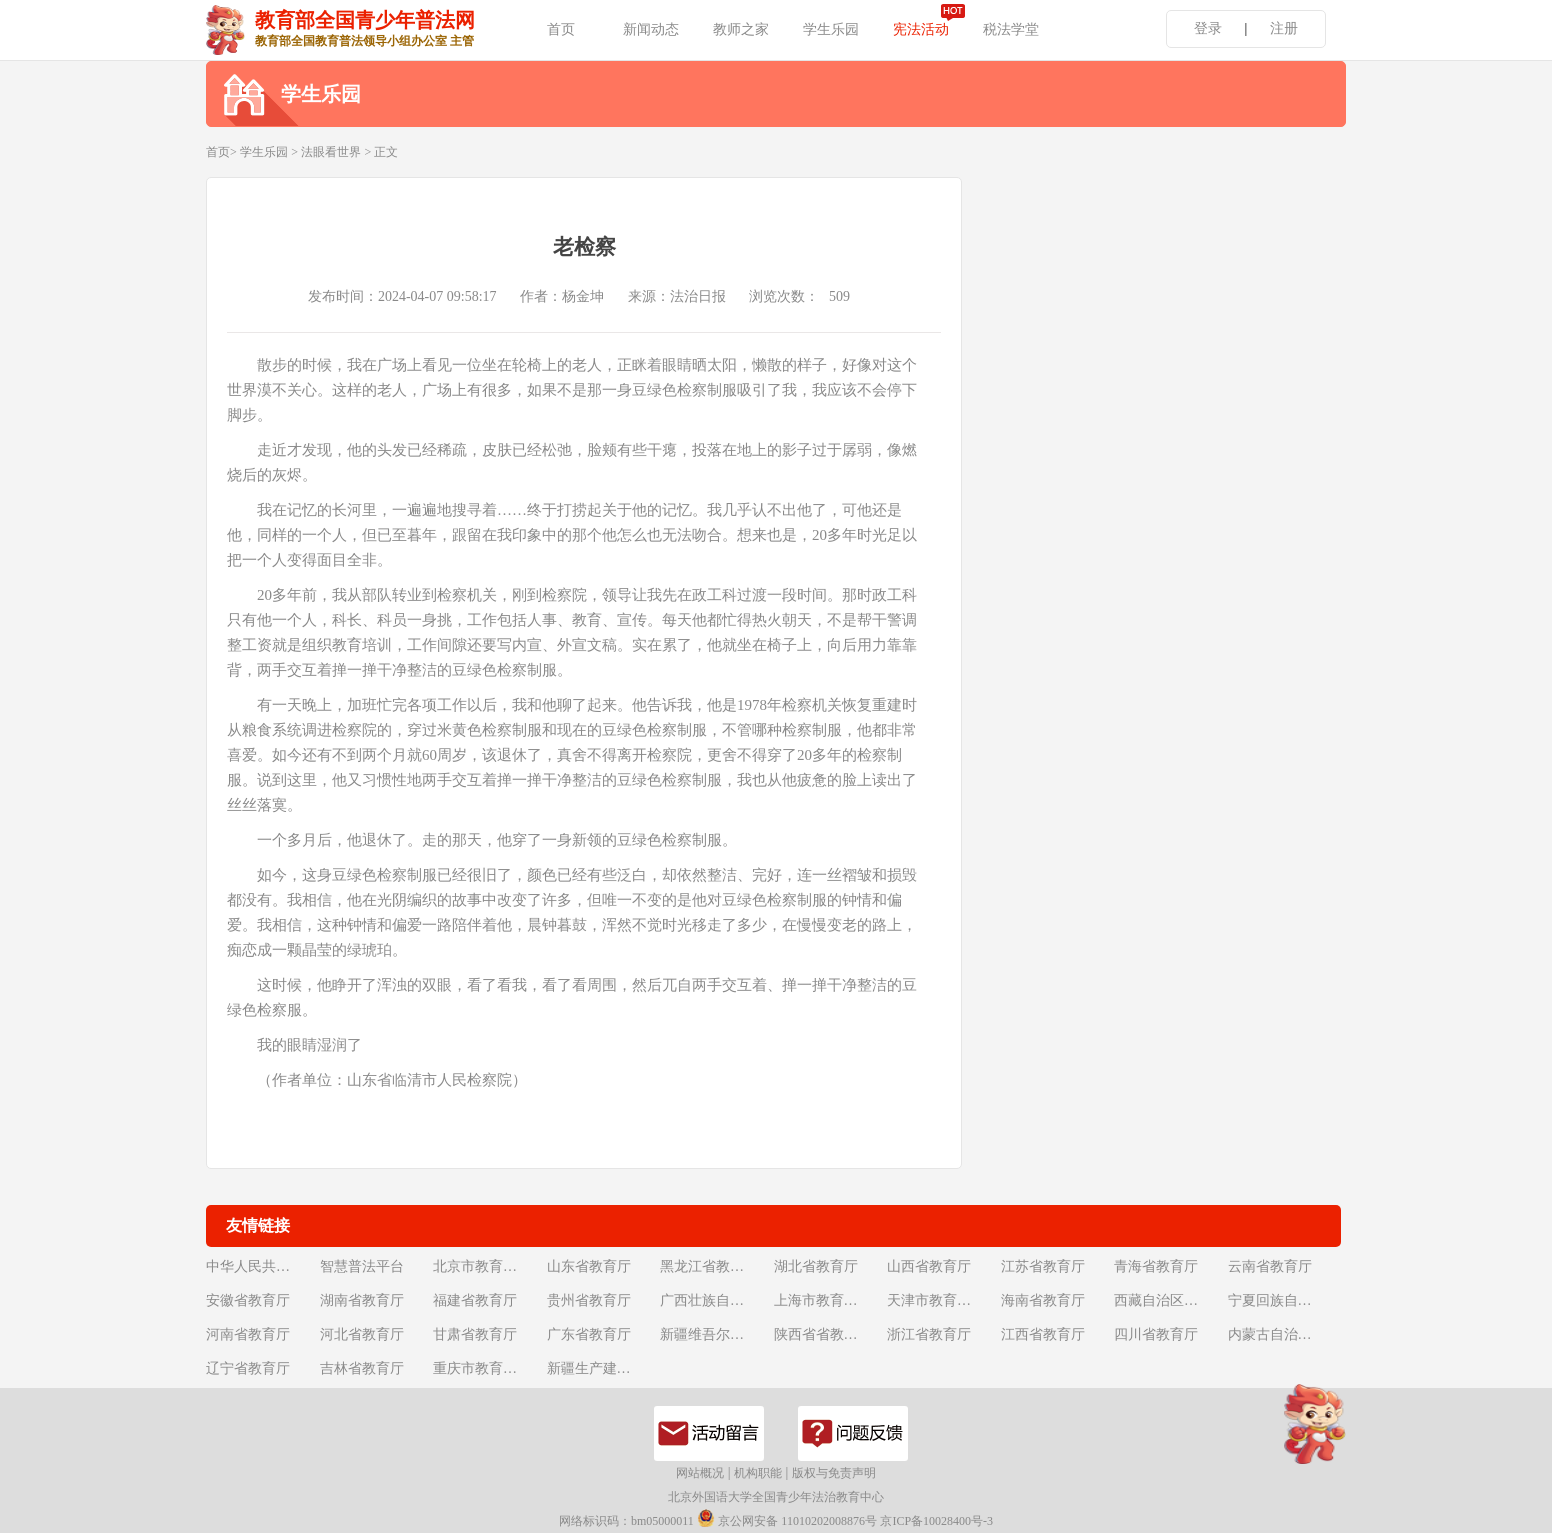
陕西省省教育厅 (823, 1334)
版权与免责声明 (834, 1473)
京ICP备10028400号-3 (936, 1521)
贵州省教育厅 (589, 1300)
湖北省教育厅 (816, 1266)
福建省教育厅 (475, 1300)
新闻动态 (651, 29)
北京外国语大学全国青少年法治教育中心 (776, 1497)
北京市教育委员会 (488, 1266)
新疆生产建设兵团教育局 (602, 1368)
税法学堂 (1011, 29)
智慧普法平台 (362, 1266)
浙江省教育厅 (929, 1334)
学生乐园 (831, 29)
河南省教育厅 (248, 1334)
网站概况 (700, 1473)
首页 (561, 29)
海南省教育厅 (1043, 1300)
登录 (1208, 28)
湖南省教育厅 (362, 1300)
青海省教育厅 (1156, 1266)
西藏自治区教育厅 (1169, 1300)
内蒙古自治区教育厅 (1283, 1334)
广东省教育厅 (589, 1334)
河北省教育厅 (362, 1334)
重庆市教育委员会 (488, 1368)
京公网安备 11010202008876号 (787, 1518)
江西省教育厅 (1043, 1334)
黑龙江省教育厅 (709, 1266)
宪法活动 (921, 29)
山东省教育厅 (589, 1266)
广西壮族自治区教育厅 (715, 1300)
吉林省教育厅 (362, 1368)
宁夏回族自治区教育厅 (1283, 1300)
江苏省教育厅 (1043, 1266)
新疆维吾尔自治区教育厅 (715, 1334)
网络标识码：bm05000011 (626, 1521)
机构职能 (758, 1473)
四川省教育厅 (1156, 1334)
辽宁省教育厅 (248, 1368)
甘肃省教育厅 (475, 1334)
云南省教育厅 (1270, 1266)
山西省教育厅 (929, 1266)
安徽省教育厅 (248, 1300)
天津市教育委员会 (942, 1300)
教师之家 (741, 29)
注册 (1284, 28)
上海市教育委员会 (829, 1300)
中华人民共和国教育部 (261, 1266)
